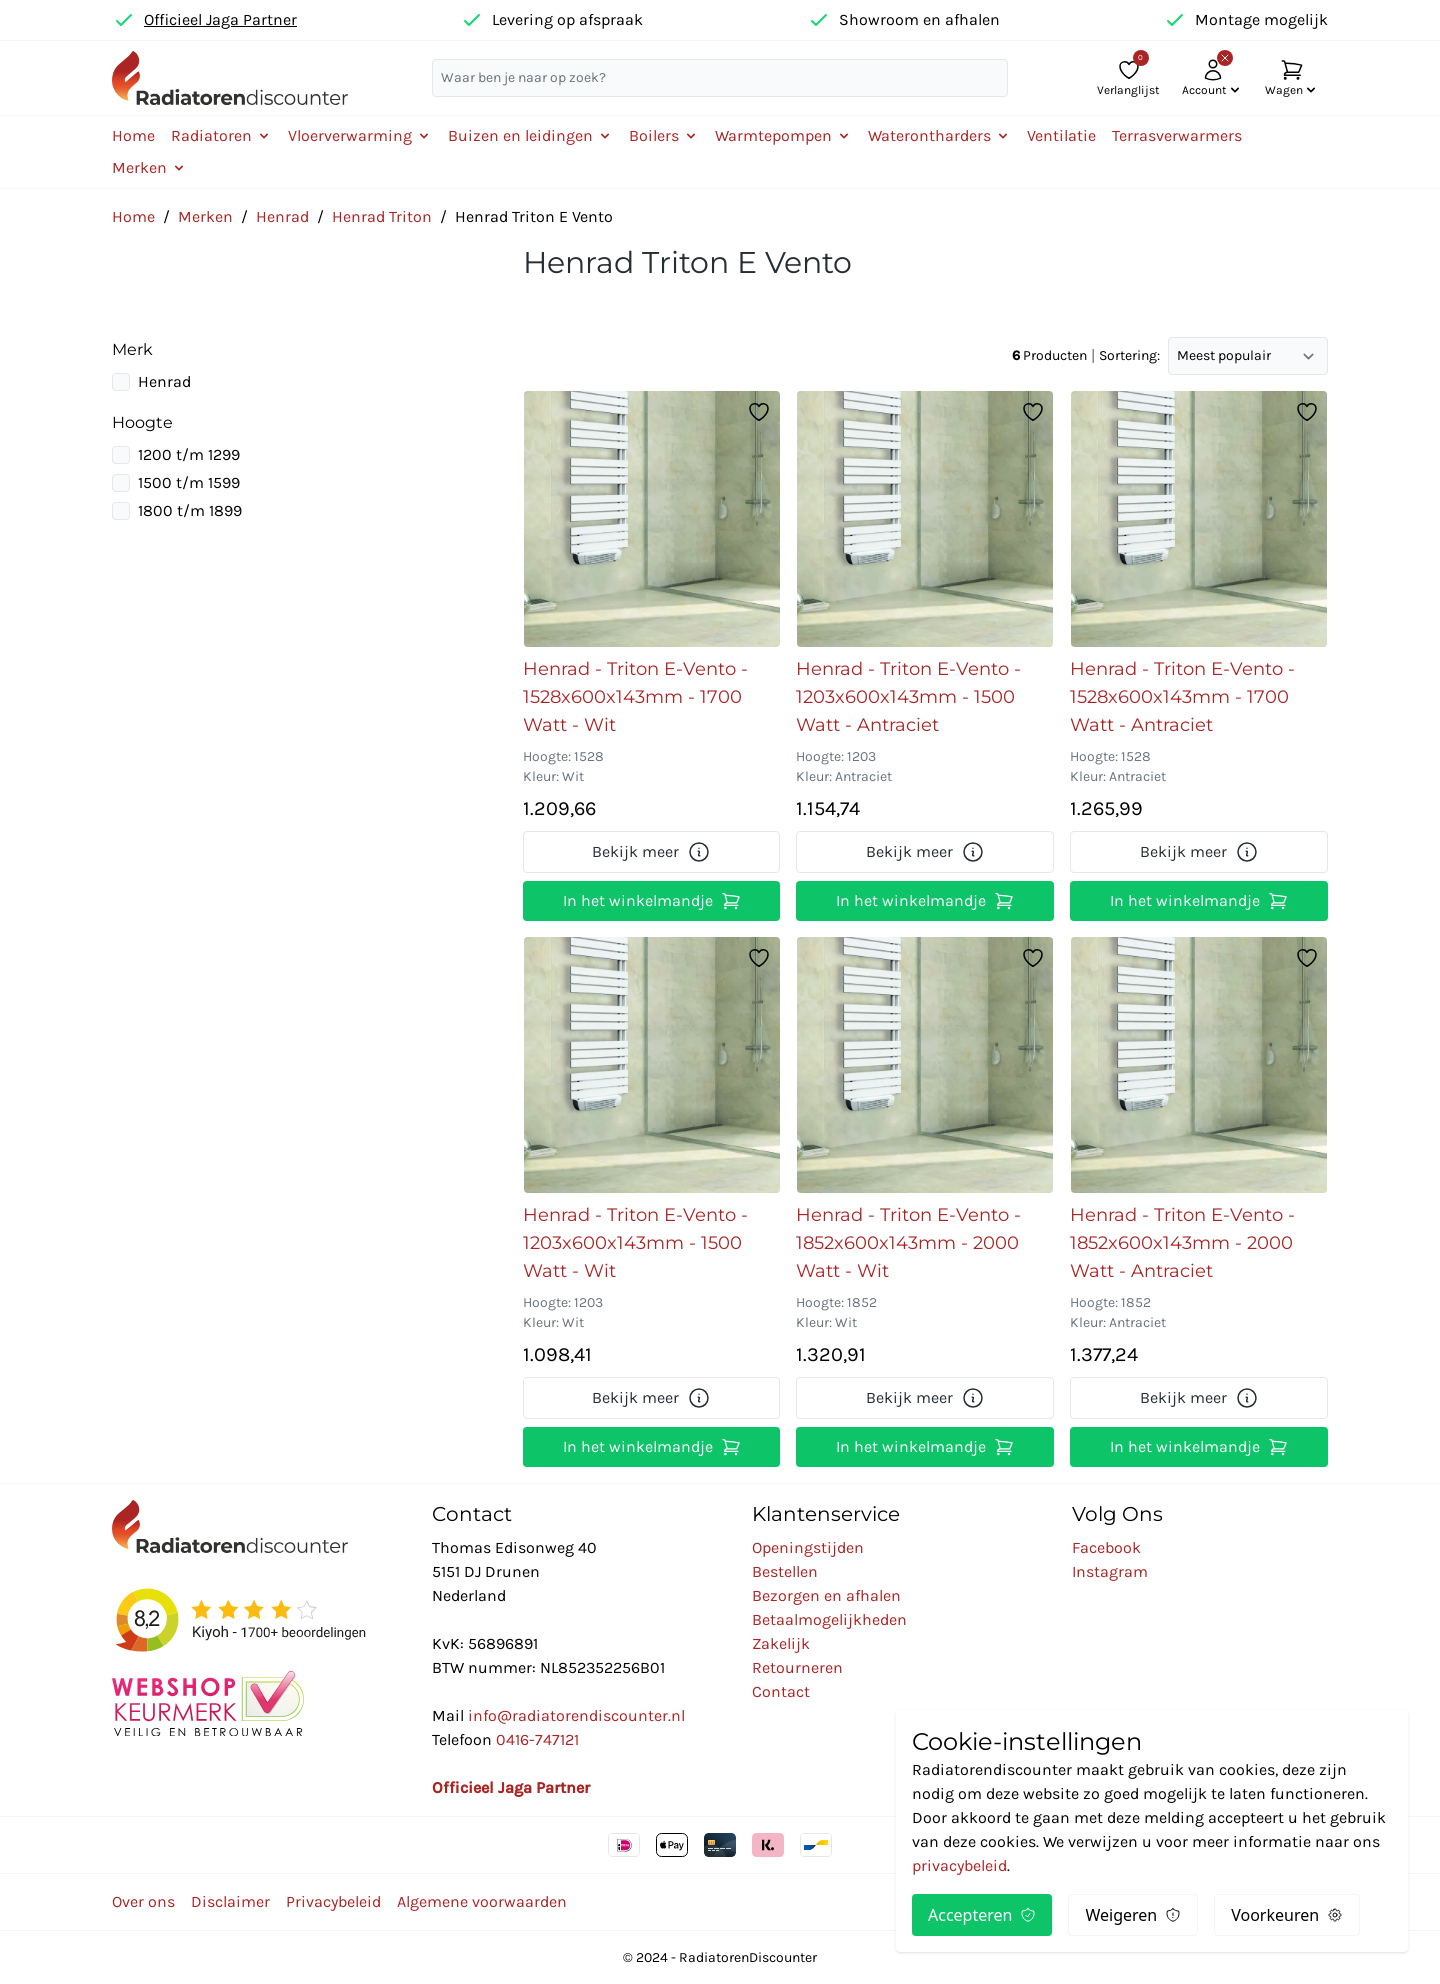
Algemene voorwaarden (482, 1901)
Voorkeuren (1287, 1915)
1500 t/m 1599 (189, 482)
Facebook (1106, 1547)
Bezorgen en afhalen (826, 1595)
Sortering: (1129, 355)
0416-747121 (537, 1739)
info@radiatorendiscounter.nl (576, 1715)
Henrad (282, 216)
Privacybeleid (333, 1901)
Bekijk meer (651, 852)
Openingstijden (808, 1547)
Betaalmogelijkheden (829, 1619)
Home (133, 135)
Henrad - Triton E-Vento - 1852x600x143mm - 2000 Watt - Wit (908, 1243)
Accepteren (982, 1915)
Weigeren (1133, 1915)
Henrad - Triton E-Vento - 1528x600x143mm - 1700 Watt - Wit (635, 697)
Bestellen (785, 1571)
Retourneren (797, 1667)
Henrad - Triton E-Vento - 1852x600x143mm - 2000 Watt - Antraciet (1182, 1243)
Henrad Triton (382, 216)
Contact (781, 1691)
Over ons (143, 1901)
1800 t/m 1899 (190, 510)
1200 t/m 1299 (189, 454)
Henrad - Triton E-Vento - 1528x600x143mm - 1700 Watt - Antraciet (1182, 697)
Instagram (1110, 1571)
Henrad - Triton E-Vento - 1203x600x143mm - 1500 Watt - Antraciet (908, 697)
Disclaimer (230, 1901)
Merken (205, 216)
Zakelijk (781, 1643)
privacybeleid (959, 1865)
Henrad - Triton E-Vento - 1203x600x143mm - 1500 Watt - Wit (635, 1243)
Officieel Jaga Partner (220, 19)
